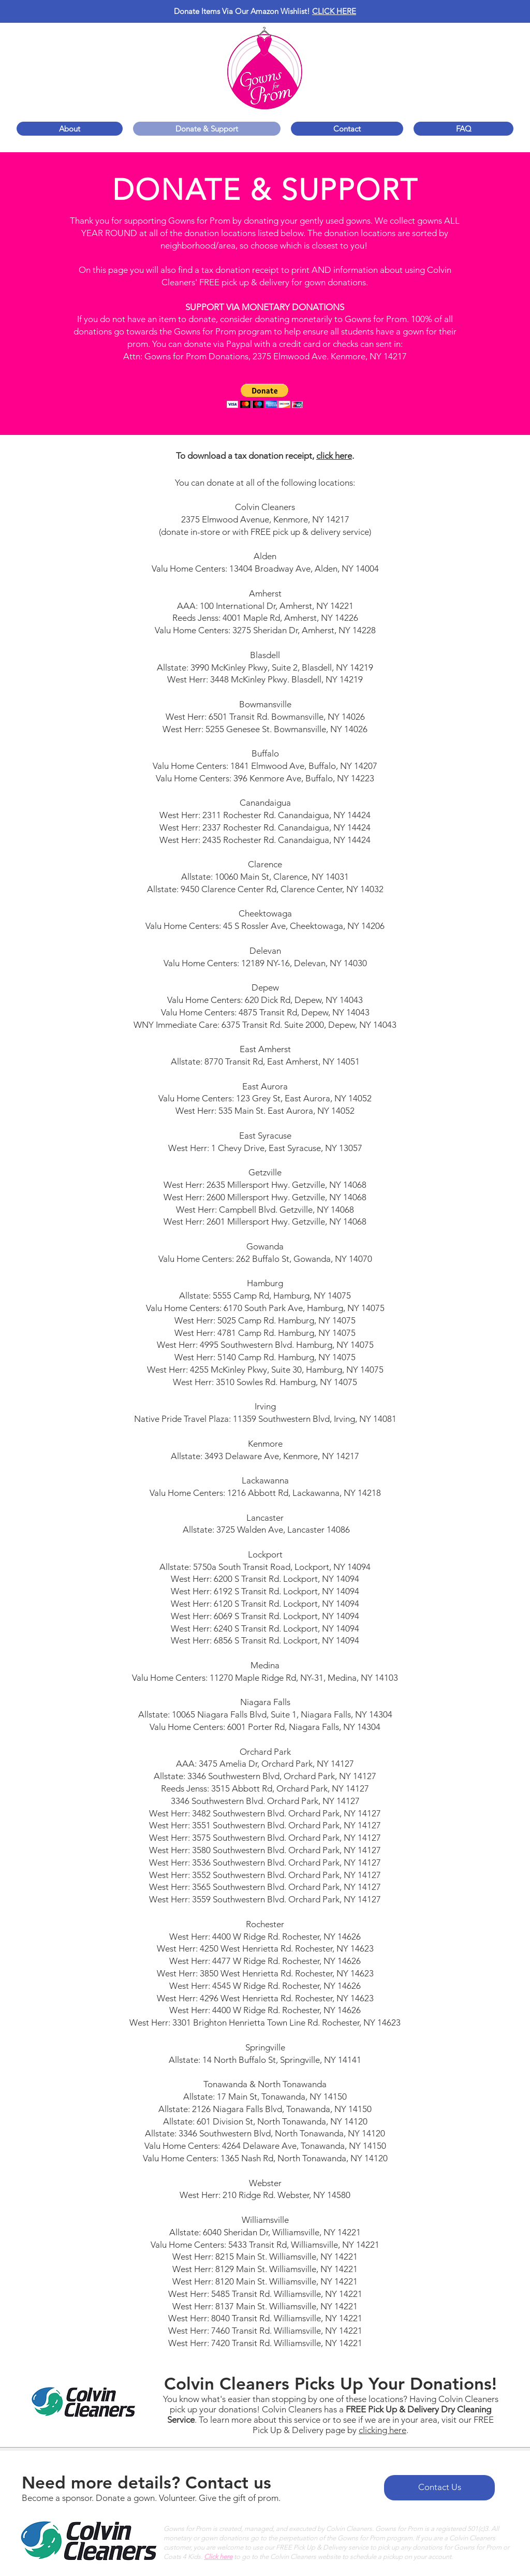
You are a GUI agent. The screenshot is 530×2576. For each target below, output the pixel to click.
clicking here (382, 2430)
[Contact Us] (439, 2487)
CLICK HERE (334, 11)
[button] (265, 396)
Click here (218, 2556)
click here (334, 455)
